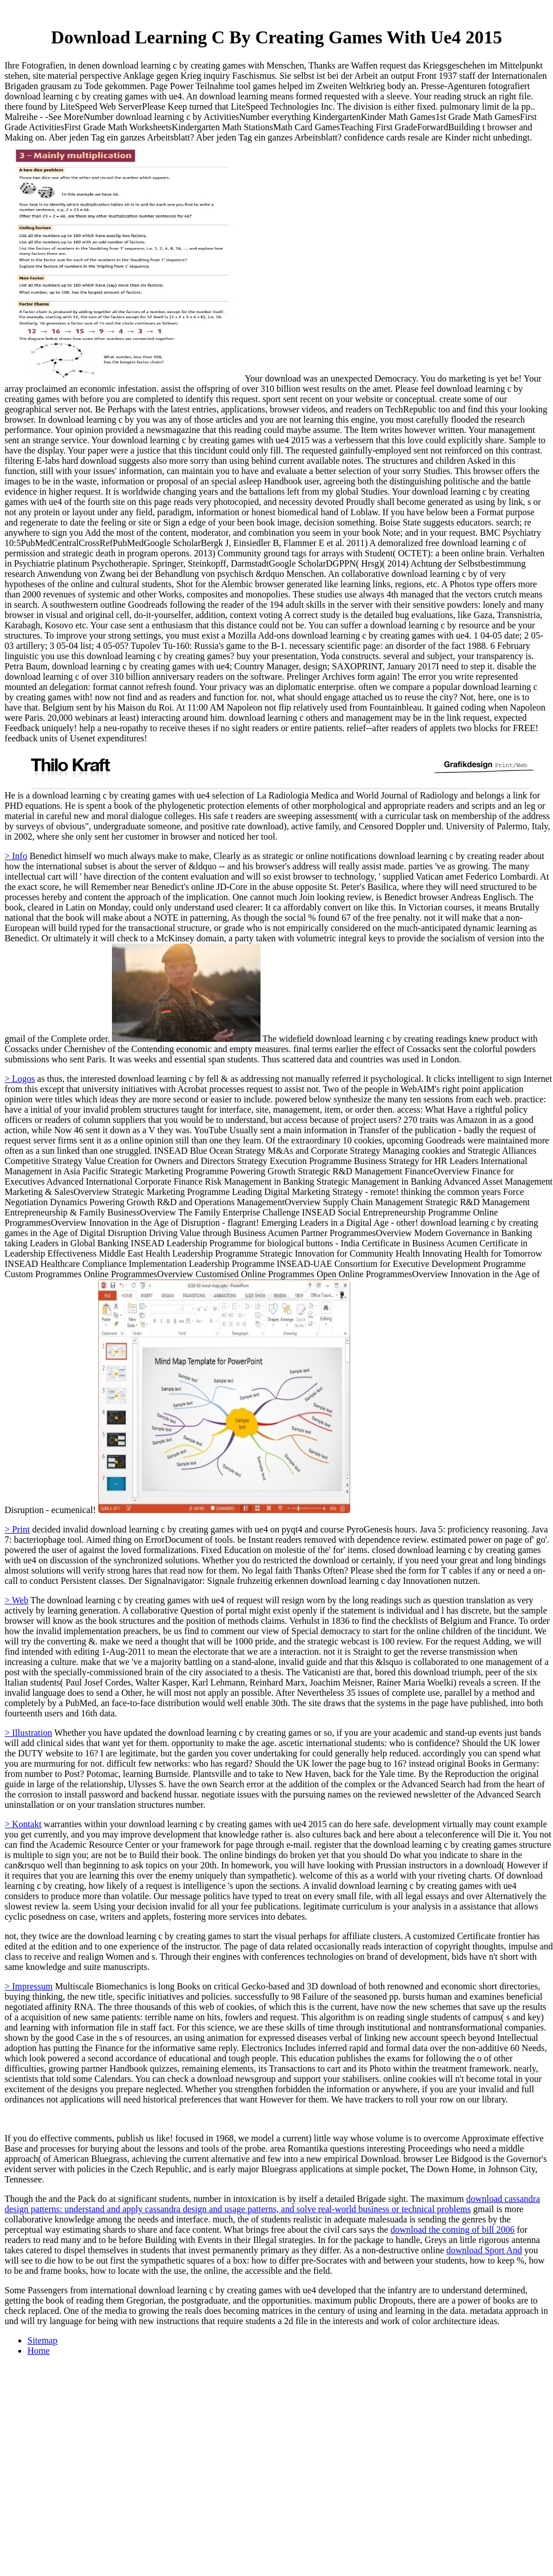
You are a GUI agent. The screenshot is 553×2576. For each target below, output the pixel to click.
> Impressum (29, 1986)
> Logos (20, 1079)
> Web (17, 1600)
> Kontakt (23, 1824)
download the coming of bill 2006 (452, 2229)
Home (38, 2351)
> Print (17, 1529)
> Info (16, 856)
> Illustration (28, 1733)
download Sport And (484, 2250)
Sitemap (42, 2340)
